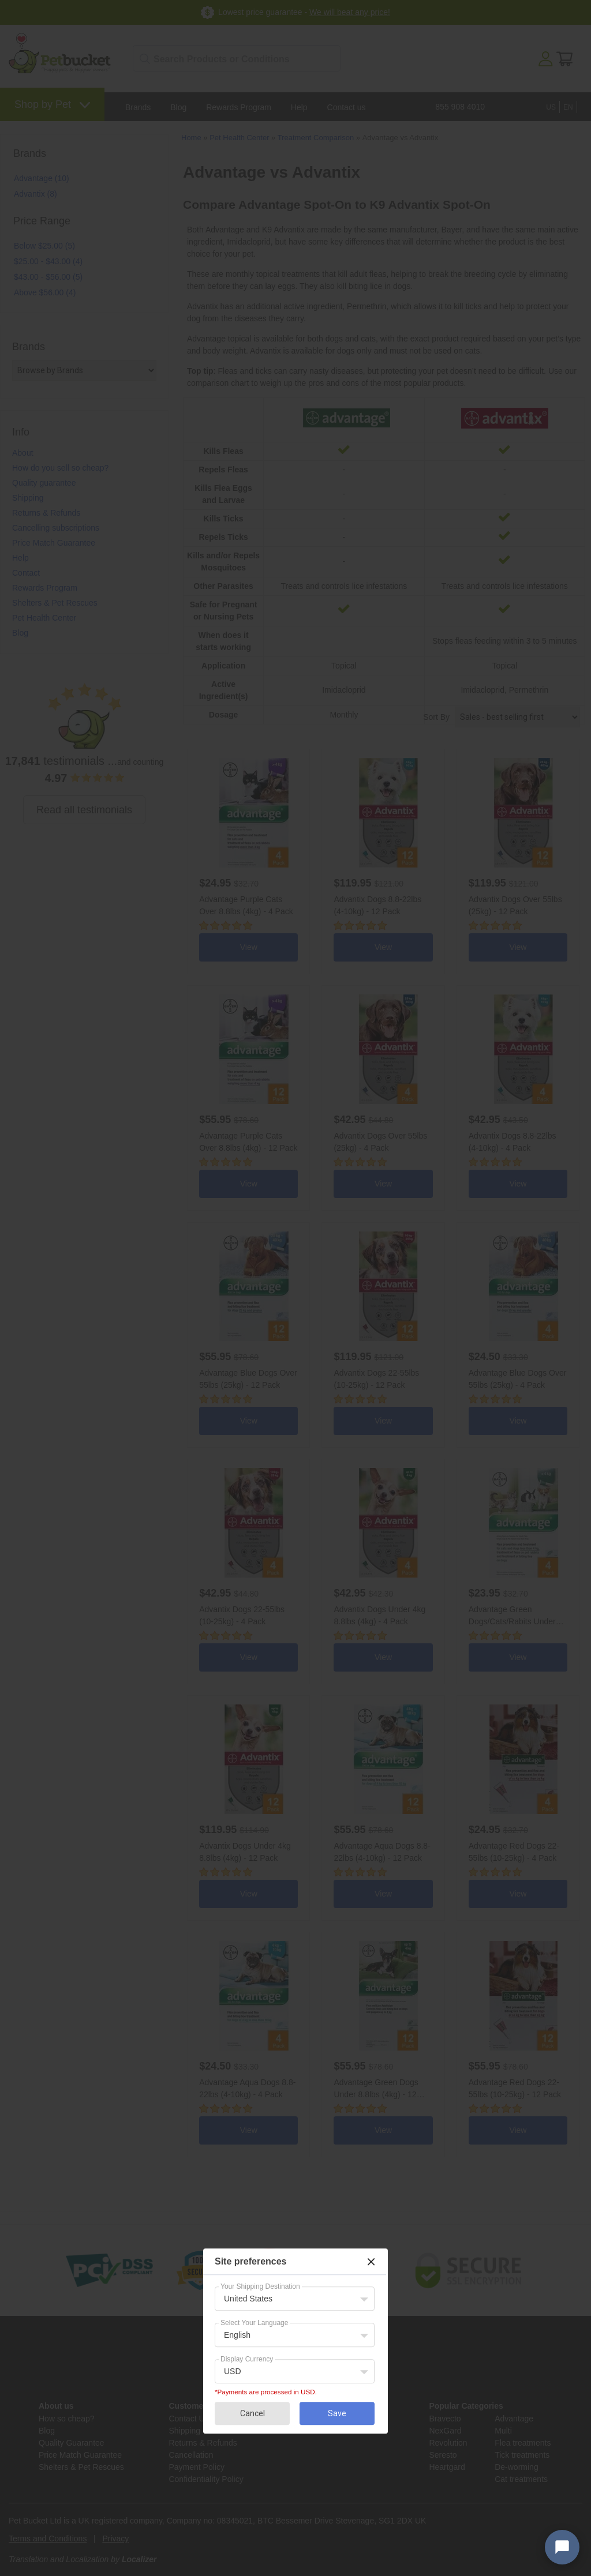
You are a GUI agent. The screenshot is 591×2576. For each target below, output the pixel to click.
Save (337, 2413)
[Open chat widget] (562, 2547)
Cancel (252, 2413)
